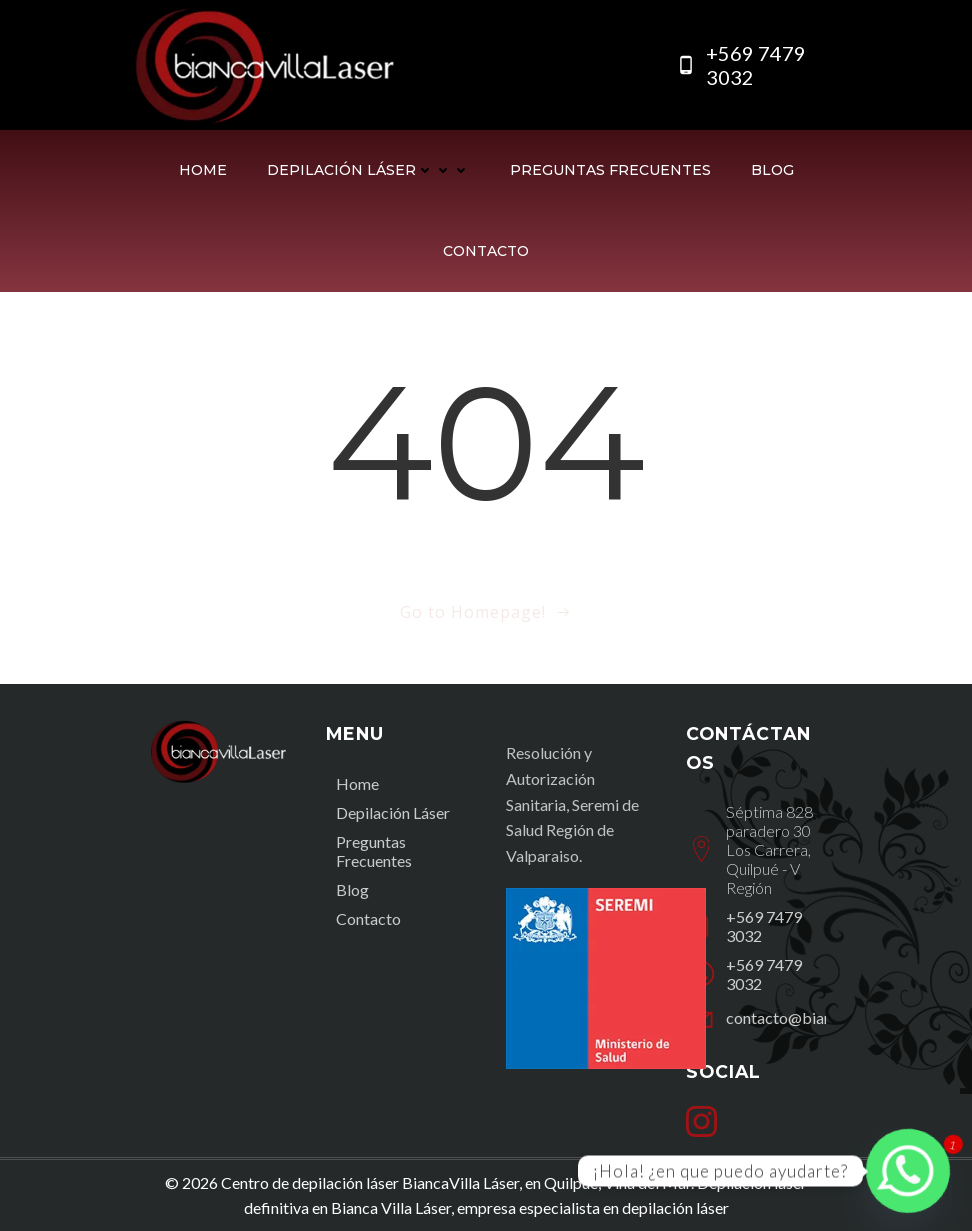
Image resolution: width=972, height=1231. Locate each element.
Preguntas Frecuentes (610, 170)
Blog (772, 170)
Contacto (486, 251)
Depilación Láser (368, 170)
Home (203, 170)
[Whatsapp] (908, 1171)
